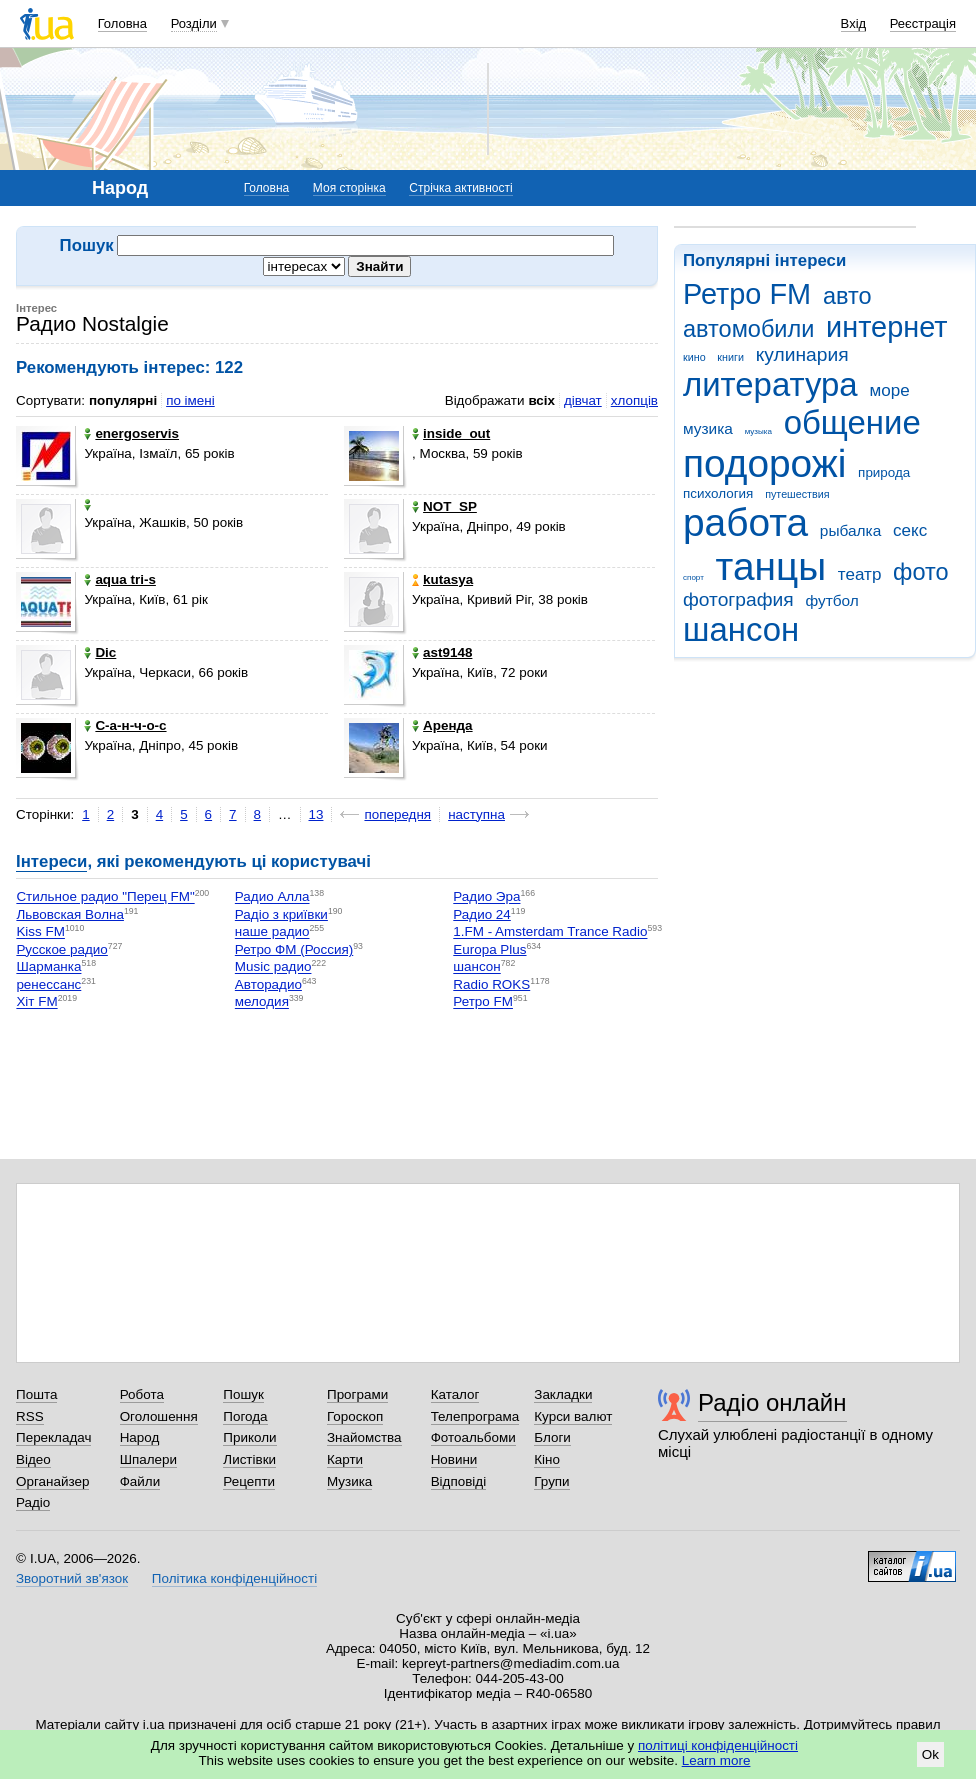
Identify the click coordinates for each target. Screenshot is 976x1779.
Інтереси (51, 861)
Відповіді (459, 1481)
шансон (741, 629)
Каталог (455, 1394)
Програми (357, 1394)
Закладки (563, 1394)
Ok (930, 1754)
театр (860, 574)
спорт (693, 577)
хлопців (634, 400)
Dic (100, 652)
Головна (122, 23)
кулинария (802, 354)
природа (884, 472)
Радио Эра (486, 897)
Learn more (716, 1760)
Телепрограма (475, 1416)
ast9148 (442, 652)
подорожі (764, 463)
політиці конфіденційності (718, 1745)
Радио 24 (482, 914)
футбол (831, 600)
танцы (771, 566)
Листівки (249, 1459)
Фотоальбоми (473, 1437)
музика (708, 428)
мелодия (262, 1002)
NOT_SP (444, 506)
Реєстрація (923, 23)
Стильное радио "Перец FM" (105, 897)
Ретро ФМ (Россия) (294, 949)
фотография (738, 599)
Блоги (552, 1437)
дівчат (583, 400)
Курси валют (573, 1416)
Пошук (243, 1394)
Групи (551, 1481)
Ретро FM (747, 294)
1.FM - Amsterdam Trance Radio (550, 932)
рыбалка (850, 530)
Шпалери (148, 1459)
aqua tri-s (119, 579)
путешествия (797, 494)
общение (852, 422)
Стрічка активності (460, 188)
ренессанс (48, 984)
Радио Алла (272, 897)
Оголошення (159, 1416)
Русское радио (61, 949)
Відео (33, 1459)
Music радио (273, 967)
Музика (349, 1481)
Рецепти (249, 1481)
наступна (476, 814)
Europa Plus (489, 949)
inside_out (451, 433)
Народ (140, 1437)
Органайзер (52, 1481)
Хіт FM (36, 1002)
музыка (758, 431)
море (889, 390)
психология (718, 493)
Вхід (854, 23)
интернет (886, 327)
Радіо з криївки (281, 914)
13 (316, 814)
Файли (140, 1481)
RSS (30, 1416)
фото (921, 572)
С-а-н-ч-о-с (125, 725)
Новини (454, 1459)
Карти (345, 1459)
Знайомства (364, 1437)
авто (847, 296)
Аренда (442, 725)
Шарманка (48, 967)
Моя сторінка (349, 188)
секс (910, 530)
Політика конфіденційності (234, 1578)
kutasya (442, 579)
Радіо (33, 1502)
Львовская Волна (70, 914)
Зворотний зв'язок (72, 1578)
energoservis (131, 433)
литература (770, 384)
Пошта (36, 1394)
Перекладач (53, 1437)
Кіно (547, 1459)
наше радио (272, 932)
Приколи (249, 1437)
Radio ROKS (491, 984)
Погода (245, 1416)
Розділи (194, 23)
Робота (142, 1394)
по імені (190, 400)
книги (730, 357)
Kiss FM (40, 932)
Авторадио (268, 984)
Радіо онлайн (772, 1402)
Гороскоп (355, 1416)
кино (694, 357)
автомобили (748, 329)
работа (745, 522)
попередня (397, 814)
